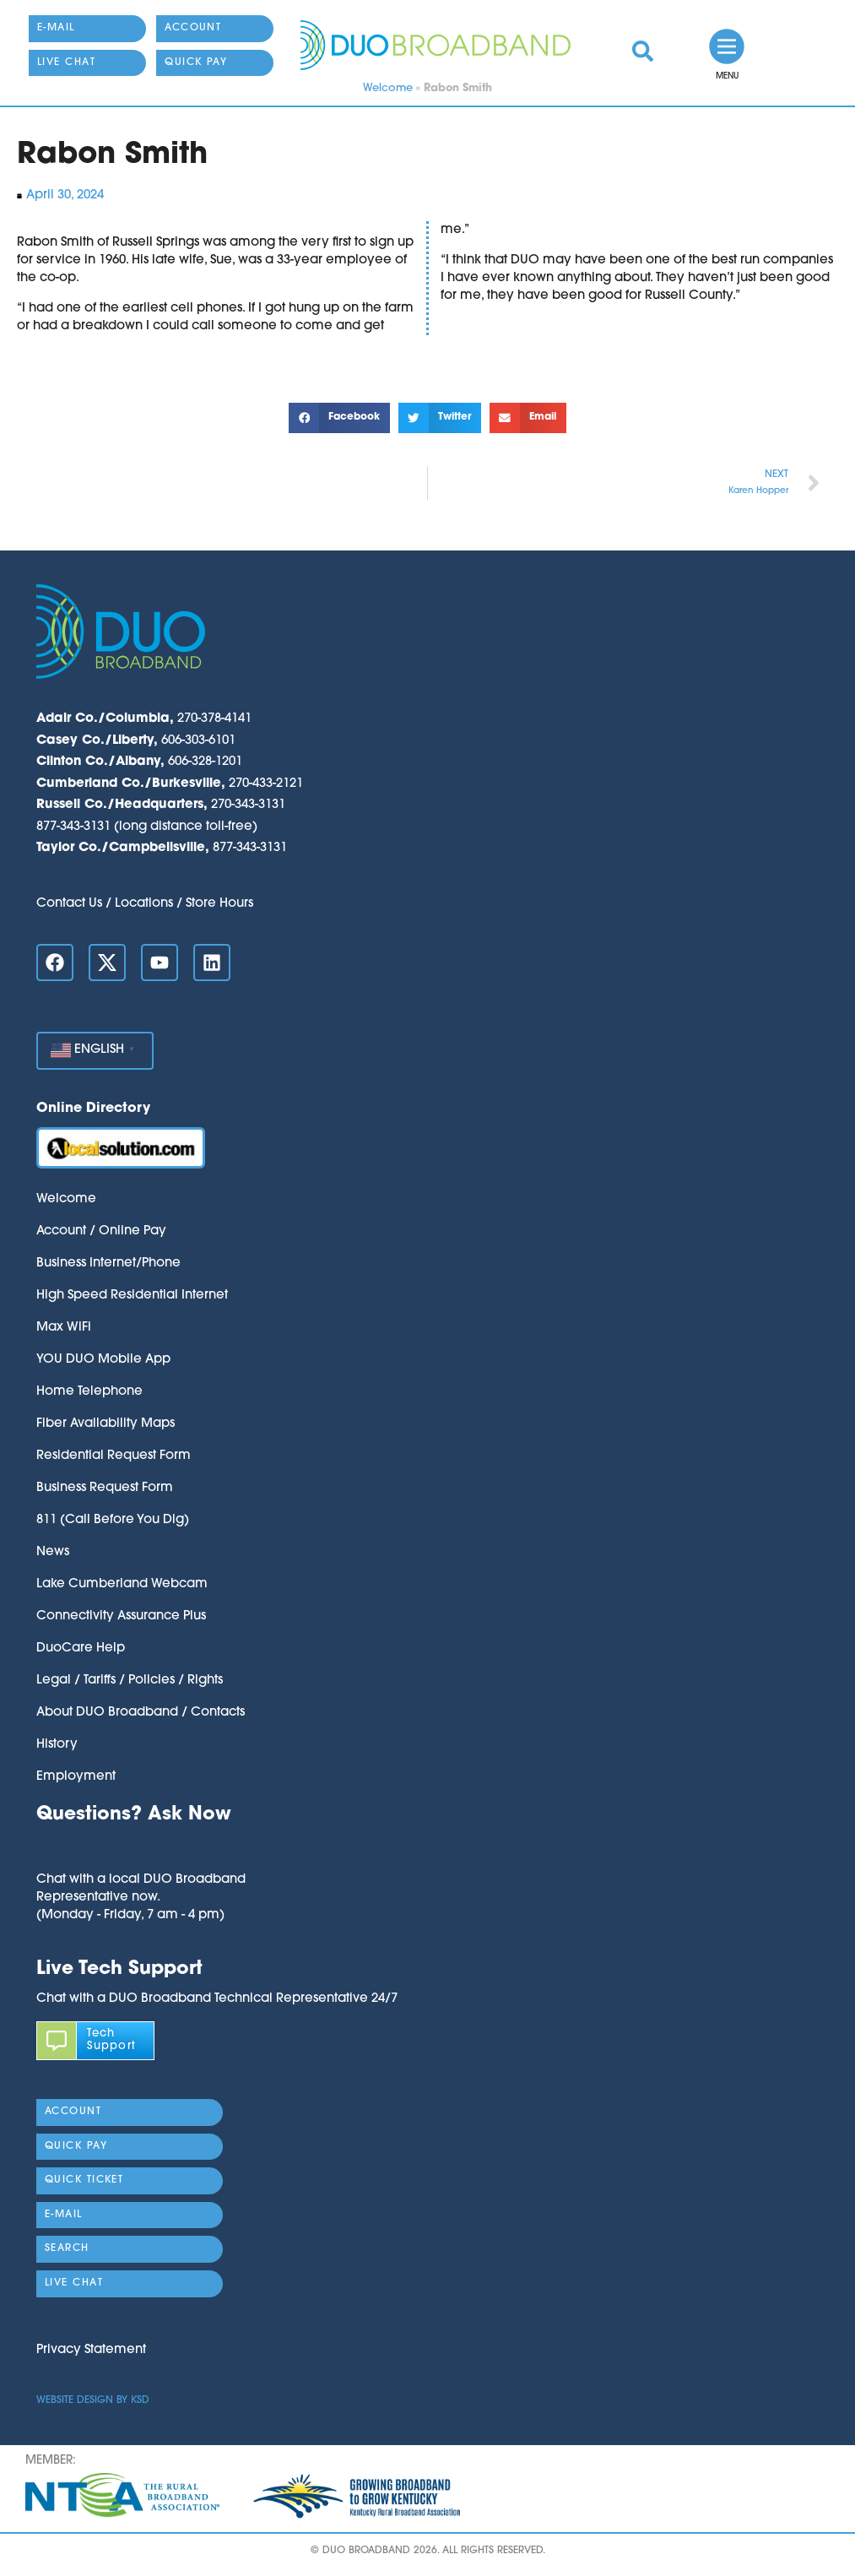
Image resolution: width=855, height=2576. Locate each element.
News (52, 1552)
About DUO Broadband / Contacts (140, 1712)
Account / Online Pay (101, 1231)
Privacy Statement (91, 2350)
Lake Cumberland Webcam (122, 1584)
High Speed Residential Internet (132, 1295)
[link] (642, 51)
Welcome (388, 88)
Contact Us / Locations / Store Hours (144, 904)
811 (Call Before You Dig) (112, 1520)
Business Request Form (104, 1488)
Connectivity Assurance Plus (121, 1616)
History (57, 1744)
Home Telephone (89, 1392)
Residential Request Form (113, 1456)
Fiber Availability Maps (105, 1424)
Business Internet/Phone (108, 1263)
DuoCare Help (80, 1648)
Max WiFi (63, 1327)
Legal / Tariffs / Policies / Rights (129, 1680)
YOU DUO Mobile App (103, 1359)
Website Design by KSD (92, 2400)
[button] (339, 418)
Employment (76, 1777)
